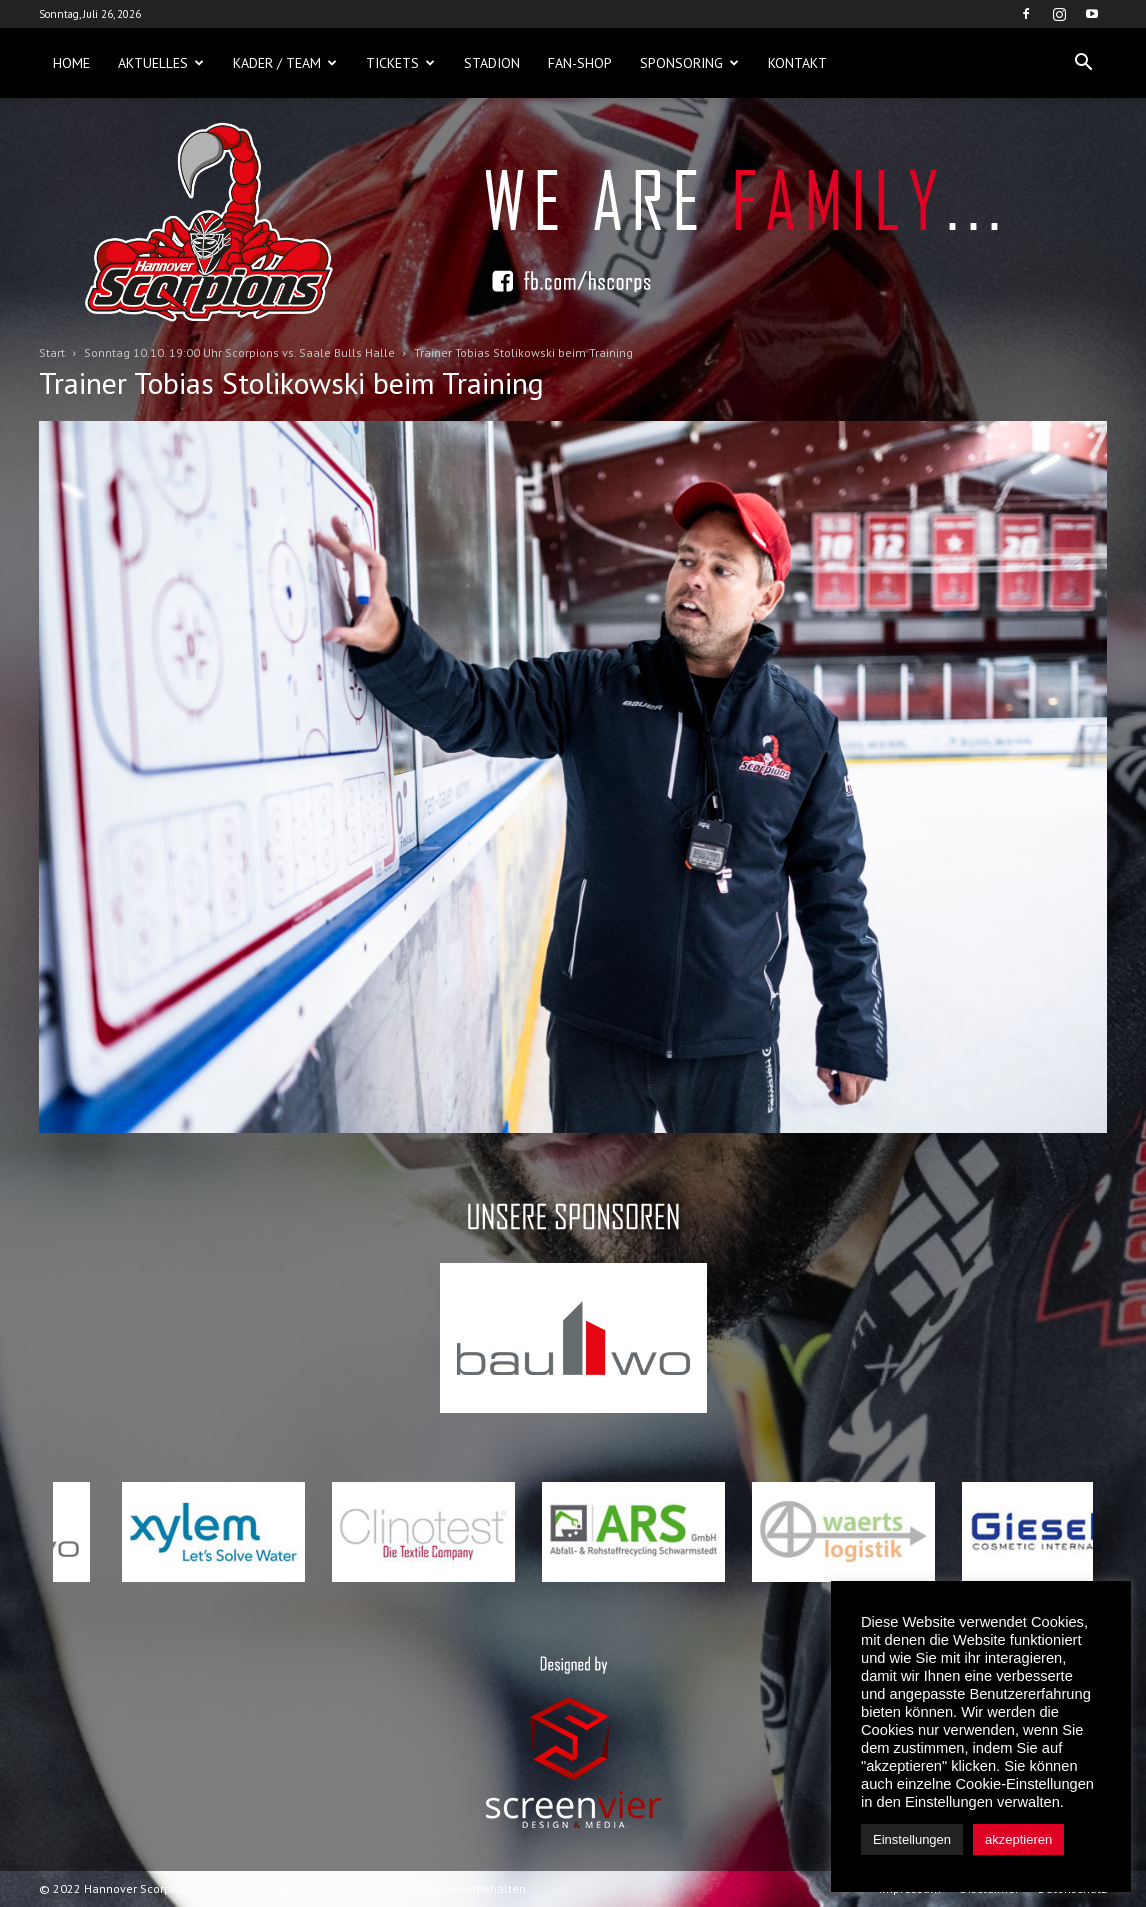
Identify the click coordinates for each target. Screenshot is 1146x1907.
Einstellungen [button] (912, 1839)
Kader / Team (285, 63)
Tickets (400, 63)
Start (52, 352)
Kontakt (797, 63)
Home (71, 63)
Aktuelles (161, 63)
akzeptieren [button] (1018, 1839)
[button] (1083, 63)
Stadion (492, 63)
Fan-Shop (580, 63)
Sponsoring (689, 63)
